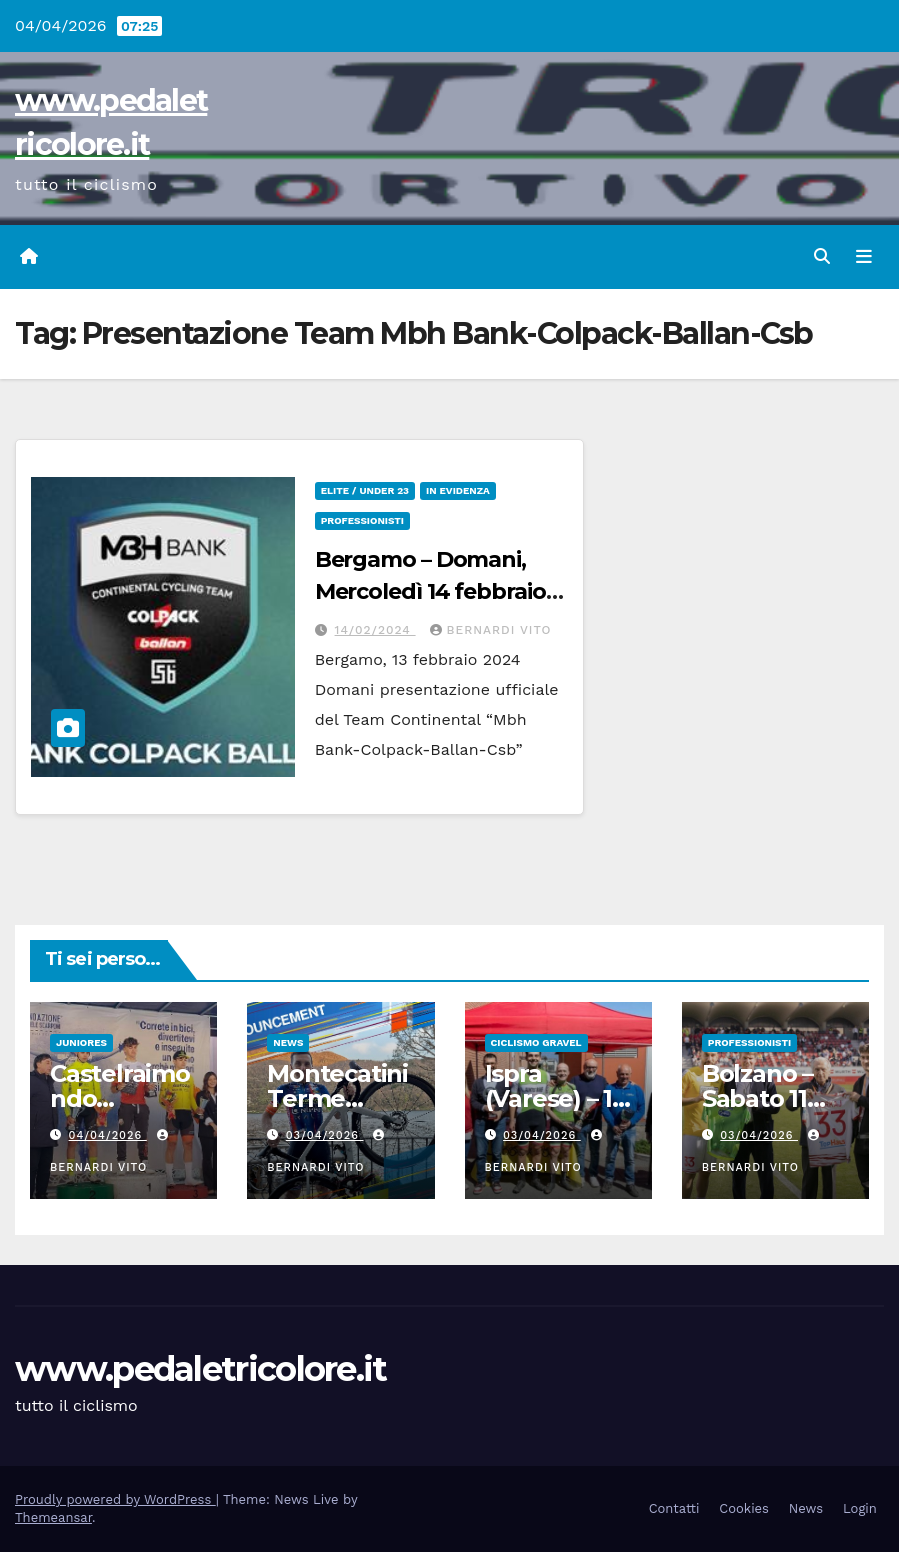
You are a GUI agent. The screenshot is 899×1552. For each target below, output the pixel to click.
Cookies (744, 1508)
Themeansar (53, 1517)
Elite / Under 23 (365, 490)
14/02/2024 (375, 630)
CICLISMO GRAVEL (536, 1042)
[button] (822, 256)
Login (860, 1508)
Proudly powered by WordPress (115, 1499)
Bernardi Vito (491, 630)
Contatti (674, 1508)
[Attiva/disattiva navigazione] (864, 257)
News (288, 1042)
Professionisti (362, 520)
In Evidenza (458, 490)
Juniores (81, 1042)
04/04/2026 (108, 1135)
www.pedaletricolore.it (201, 1369)
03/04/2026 (325, 1135)
